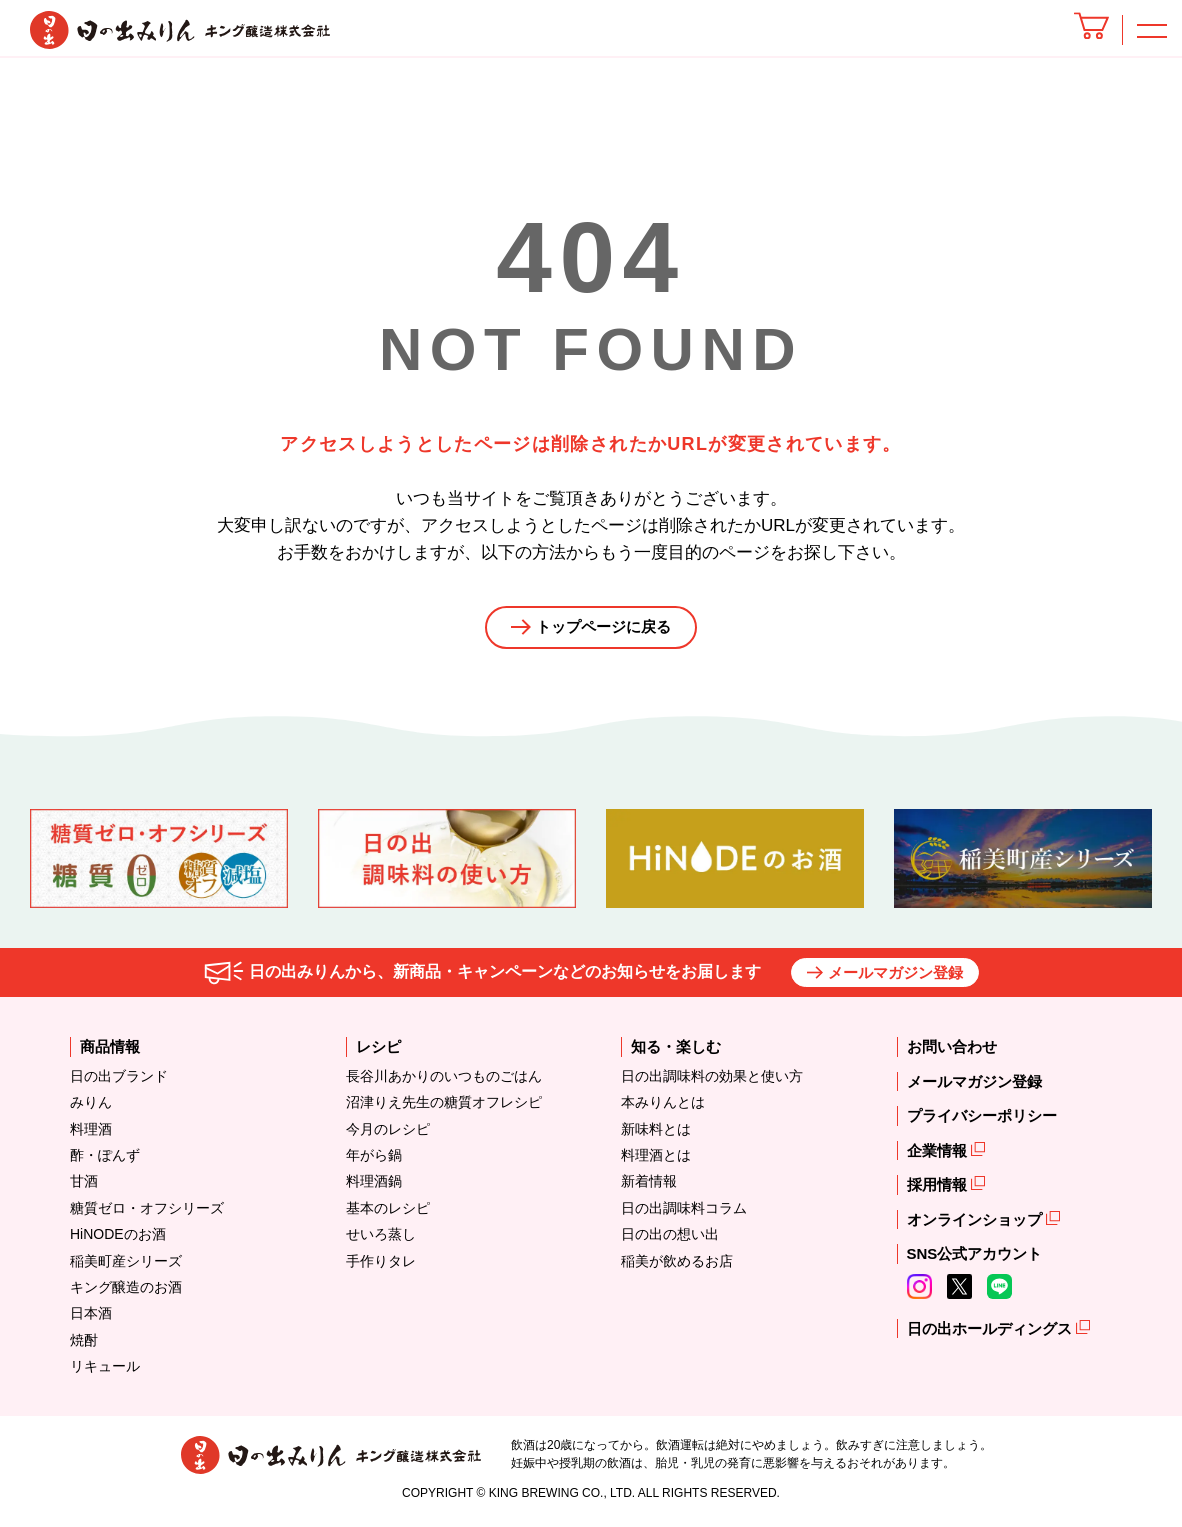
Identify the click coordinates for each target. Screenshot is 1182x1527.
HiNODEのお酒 (118, 1240)
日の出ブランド (119, 1082)
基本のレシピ (388, 1213)
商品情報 (110, 1052)
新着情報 (649, 1187)
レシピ (378, 1052)
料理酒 (91, 1134)
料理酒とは (656, 1161)
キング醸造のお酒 (126, 1293)
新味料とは (656, 1134)
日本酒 (91, 1319)
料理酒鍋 (374, 1187)
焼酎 (84, 1345)
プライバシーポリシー (982, 1121)
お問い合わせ (952, 1052)
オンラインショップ (976, 1225)
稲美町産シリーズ (126, 1266)
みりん (91, 1108)
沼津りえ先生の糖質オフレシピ (444, 1108)
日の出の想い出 (670, 1240)
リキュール (105, 1372)
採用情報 (939, 1190)
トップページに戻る (604, 630)
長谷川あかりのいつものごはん (444, 1082)
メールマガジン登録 (895, 978)
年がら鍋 (374, 1161)
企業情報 (939, 1156)
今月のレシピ (388, 1134)
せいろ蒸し (381, 1240)
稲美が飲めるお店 (677, 1266)
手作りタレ (381, 1266)
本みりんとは (663, 1108)
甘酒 (84, 1187)
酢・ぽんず (105, 1161)
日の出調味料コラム (684, 1213)
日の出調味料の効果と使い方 (712, 1082)
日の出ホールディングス (991, 1334)
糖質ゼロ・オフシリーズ (147, 1213)
